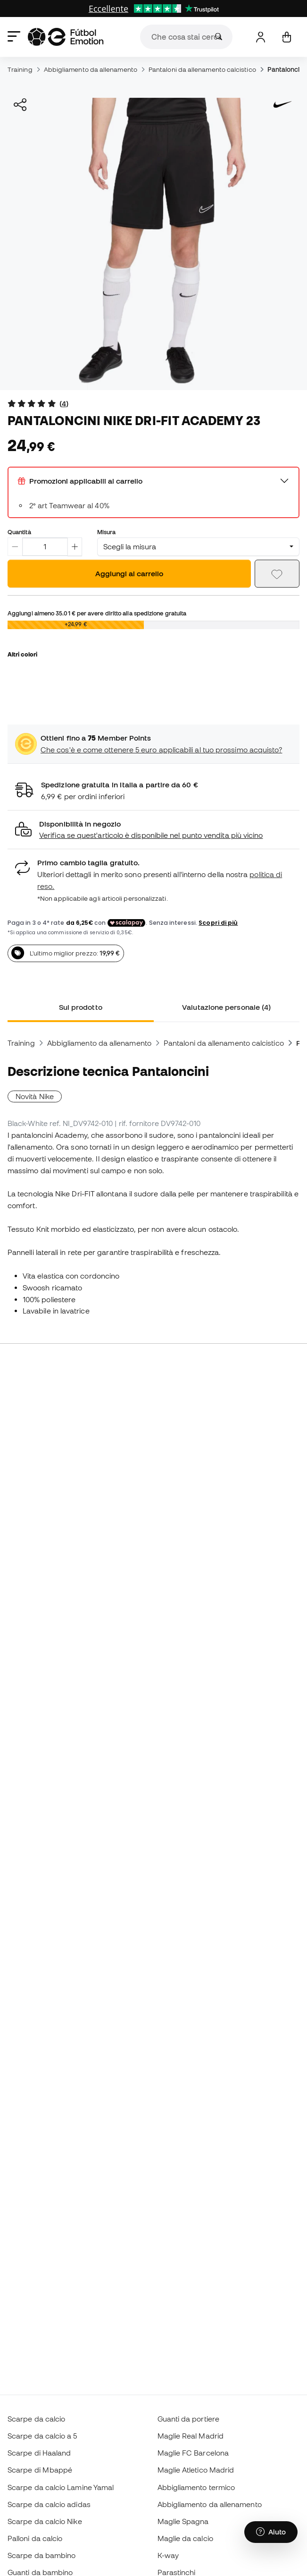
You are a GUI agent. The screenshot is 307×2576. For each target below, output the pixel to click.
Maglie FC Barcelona (193, 2452)
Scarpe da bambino (41, 2555)
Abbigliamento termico (196, 2487)
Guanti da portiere (188, 2418)
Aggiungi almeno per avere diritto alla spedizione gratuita (97, 613)
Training (20, 69)
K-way (168, 2555)
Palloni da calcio (35, 2538)
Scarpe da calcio (36, 2418)
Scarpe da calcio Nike (45, 2521)
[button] (153, 830)
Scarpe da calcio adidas (49, 2504)
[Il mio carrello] (286, 37)
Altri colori (22, 654)
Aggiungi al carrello (129, 573)
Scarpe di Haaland (39, 2452)
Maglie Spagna (183, 2521)
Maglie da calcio (185, 2538)
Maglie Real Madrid (191, 2435)
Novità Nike (35, 1096)
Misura (106, 532)
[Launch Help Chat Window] (271, 2532)
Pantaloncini (286, 69)
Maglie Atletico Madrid (196, 2469)
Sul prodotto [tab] (80, 1007)
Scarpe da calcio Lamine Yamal (61, 2487)
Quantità (19, 532)
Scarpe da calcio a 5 (42, 2435)
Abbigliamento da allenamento (90, 69)
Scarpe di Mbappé (40, 2469)
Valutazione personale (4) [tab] (226, 1007)
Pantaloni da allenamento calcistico (202, 69)
